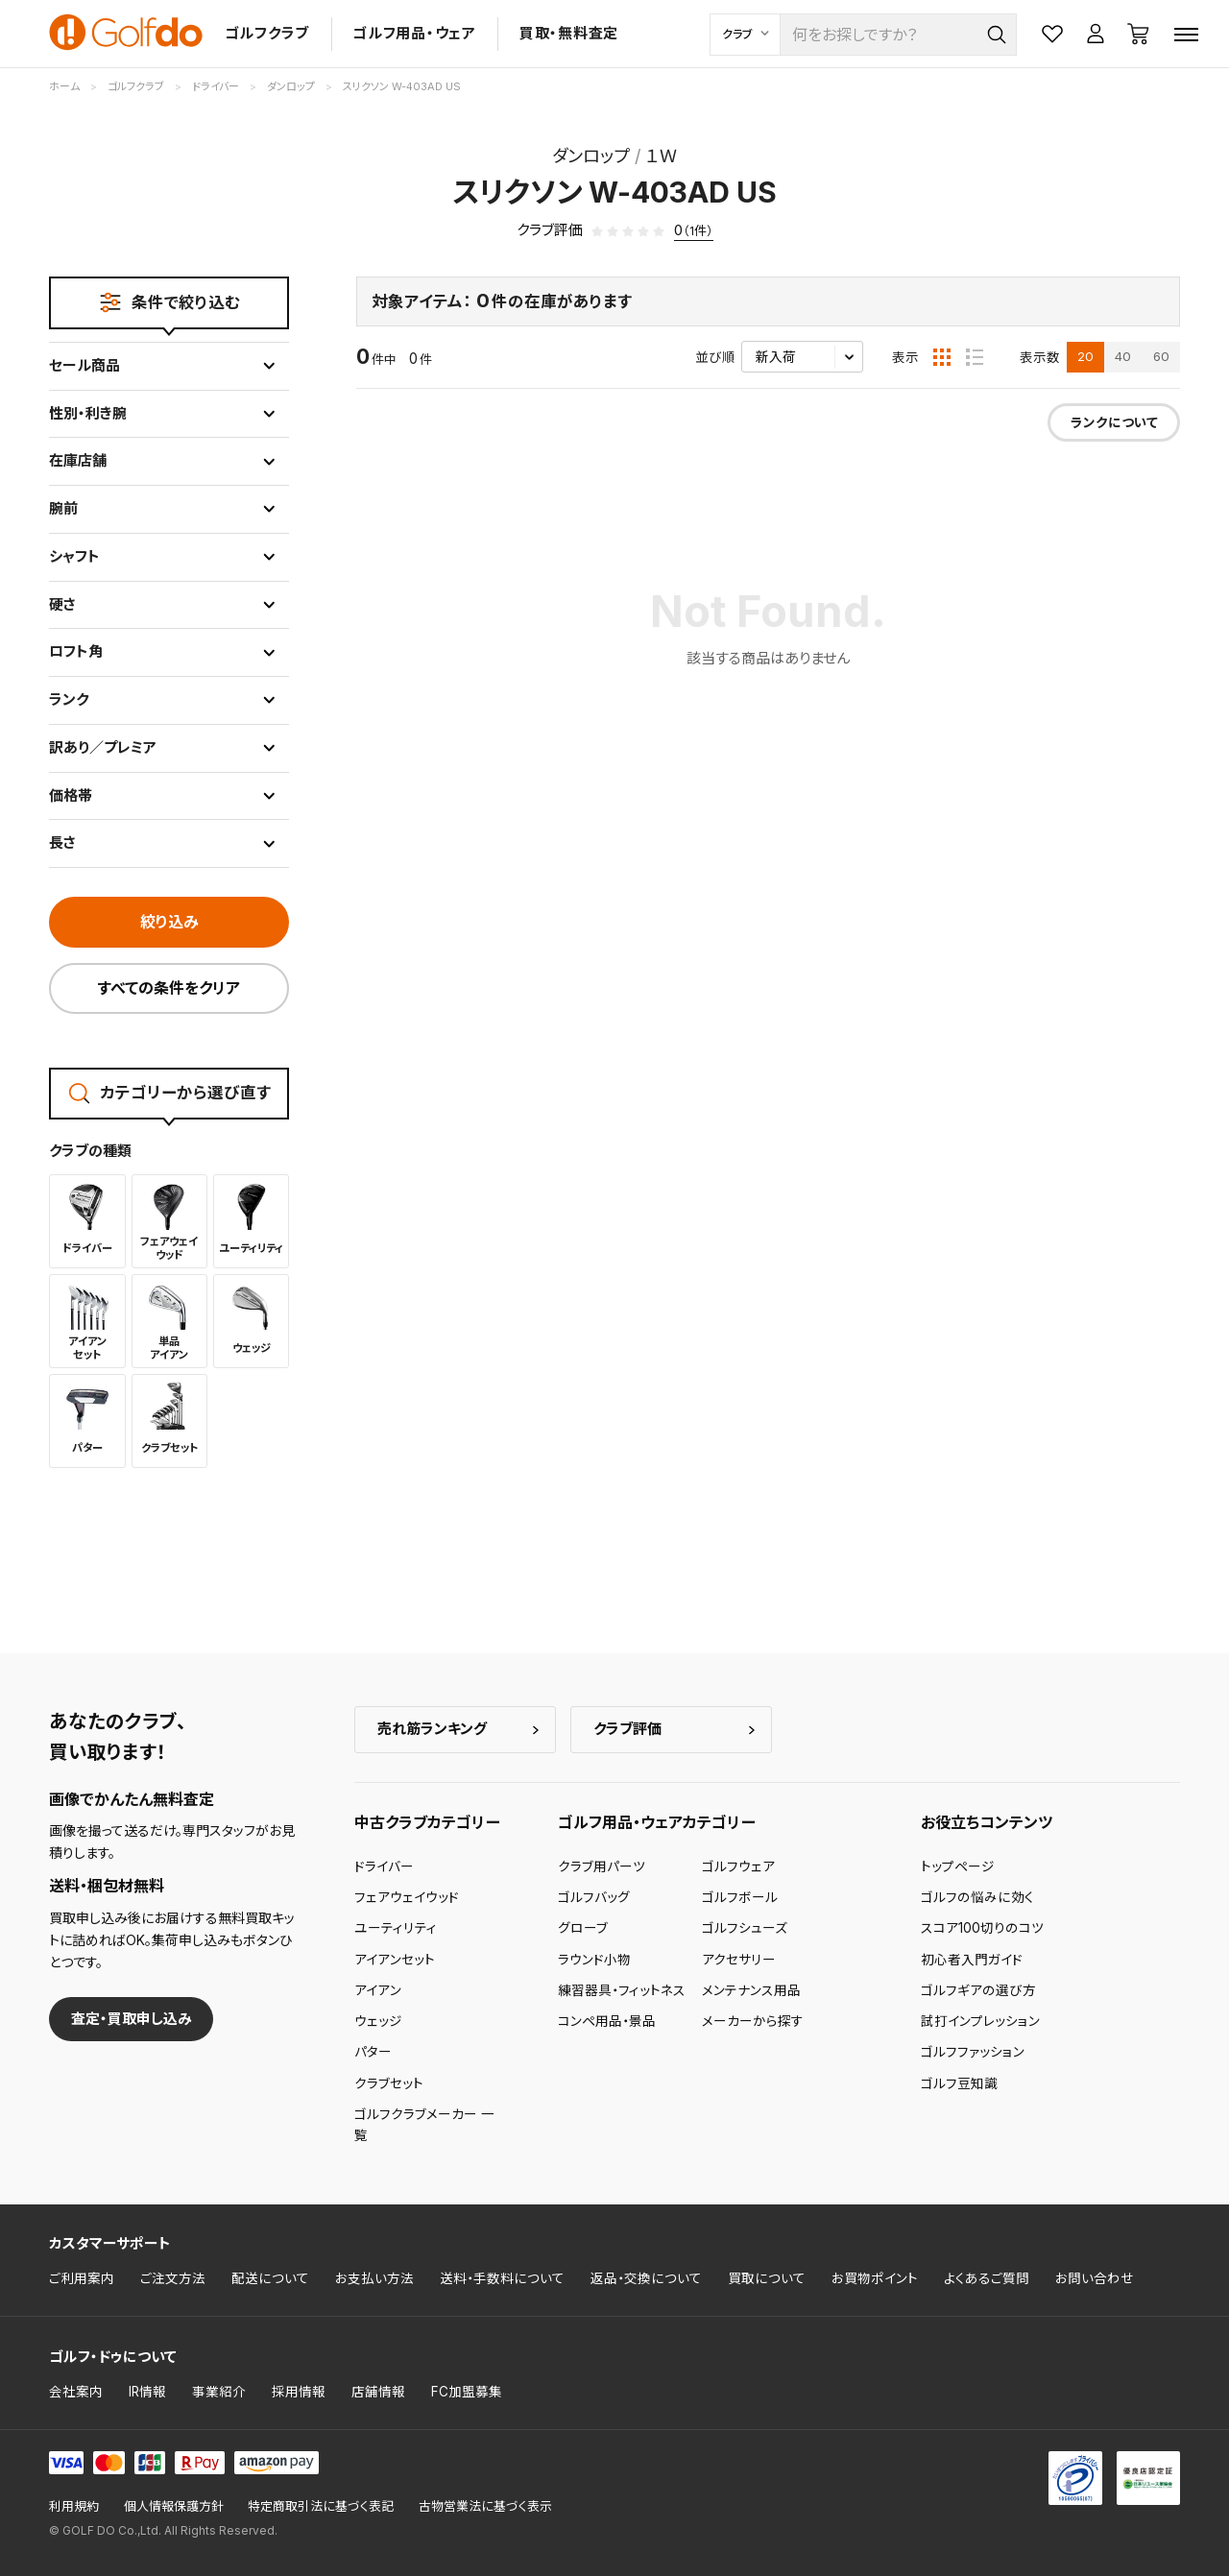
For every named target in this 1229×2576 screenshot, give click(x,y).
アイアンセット (394, 1959)
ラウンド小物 (594, 1959)
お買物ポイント (874, 2278)
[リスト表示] (974, 357)
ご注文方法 (172, 2278)
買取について (767, 2278)
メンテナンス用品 (751, 1990)
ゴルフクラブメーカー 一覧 (424, 2125)
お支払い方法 (374, 2278)
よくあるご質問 (986, 2278)
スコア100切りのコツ (982, 1928)
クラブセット (388, 2083)
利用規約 (74, 2506)
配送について (270, 2278)
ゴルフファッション (972, 2051)
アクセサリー (739, 1959)
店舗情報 (378, 2391)
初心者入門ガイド (972, 1959)
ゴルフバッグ (594, 1897)
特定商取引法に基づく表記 (321, 2506)
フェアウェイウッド (406, 1897)
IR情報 (147, 2391)
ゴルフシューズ (744, 1928)
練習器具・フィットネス (622, 1990)
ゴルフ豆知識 (959, 2083)
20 (1085, 356)
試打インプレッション (980, 2021)
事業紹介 (219, 2391)
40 (1123, 356)
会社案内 (76, 2391)
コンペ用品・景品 (607, 2021)
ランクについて (1114, 422)
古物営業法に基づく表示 (485, 2506)
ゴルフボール (740, 1897)
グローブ (583, 1928)
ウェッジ (378, 2021)
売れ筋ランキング (432, 1729)
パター (373, 2051)
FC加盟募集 (466, 2391)
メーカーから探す (753, 2021)
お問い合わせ (1094, 2278)
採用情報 (298, 2391)
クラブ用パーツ (601, 1866)
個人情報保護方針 (174, 2506)
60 (1161, 356)
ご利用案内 (81, 2278)
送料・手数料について (502, 2278)
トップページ (958, 1866)
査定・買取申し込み (131, 2019)
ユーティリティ (395, 1928)
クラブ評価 (627, 1729)
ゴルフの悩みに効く (977, 1897)
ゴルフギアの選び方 (978, 1990)
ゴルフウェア (738, 1866)
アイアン (377, 1990)
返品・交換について (646, 2278)
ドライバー (384, 1866)
